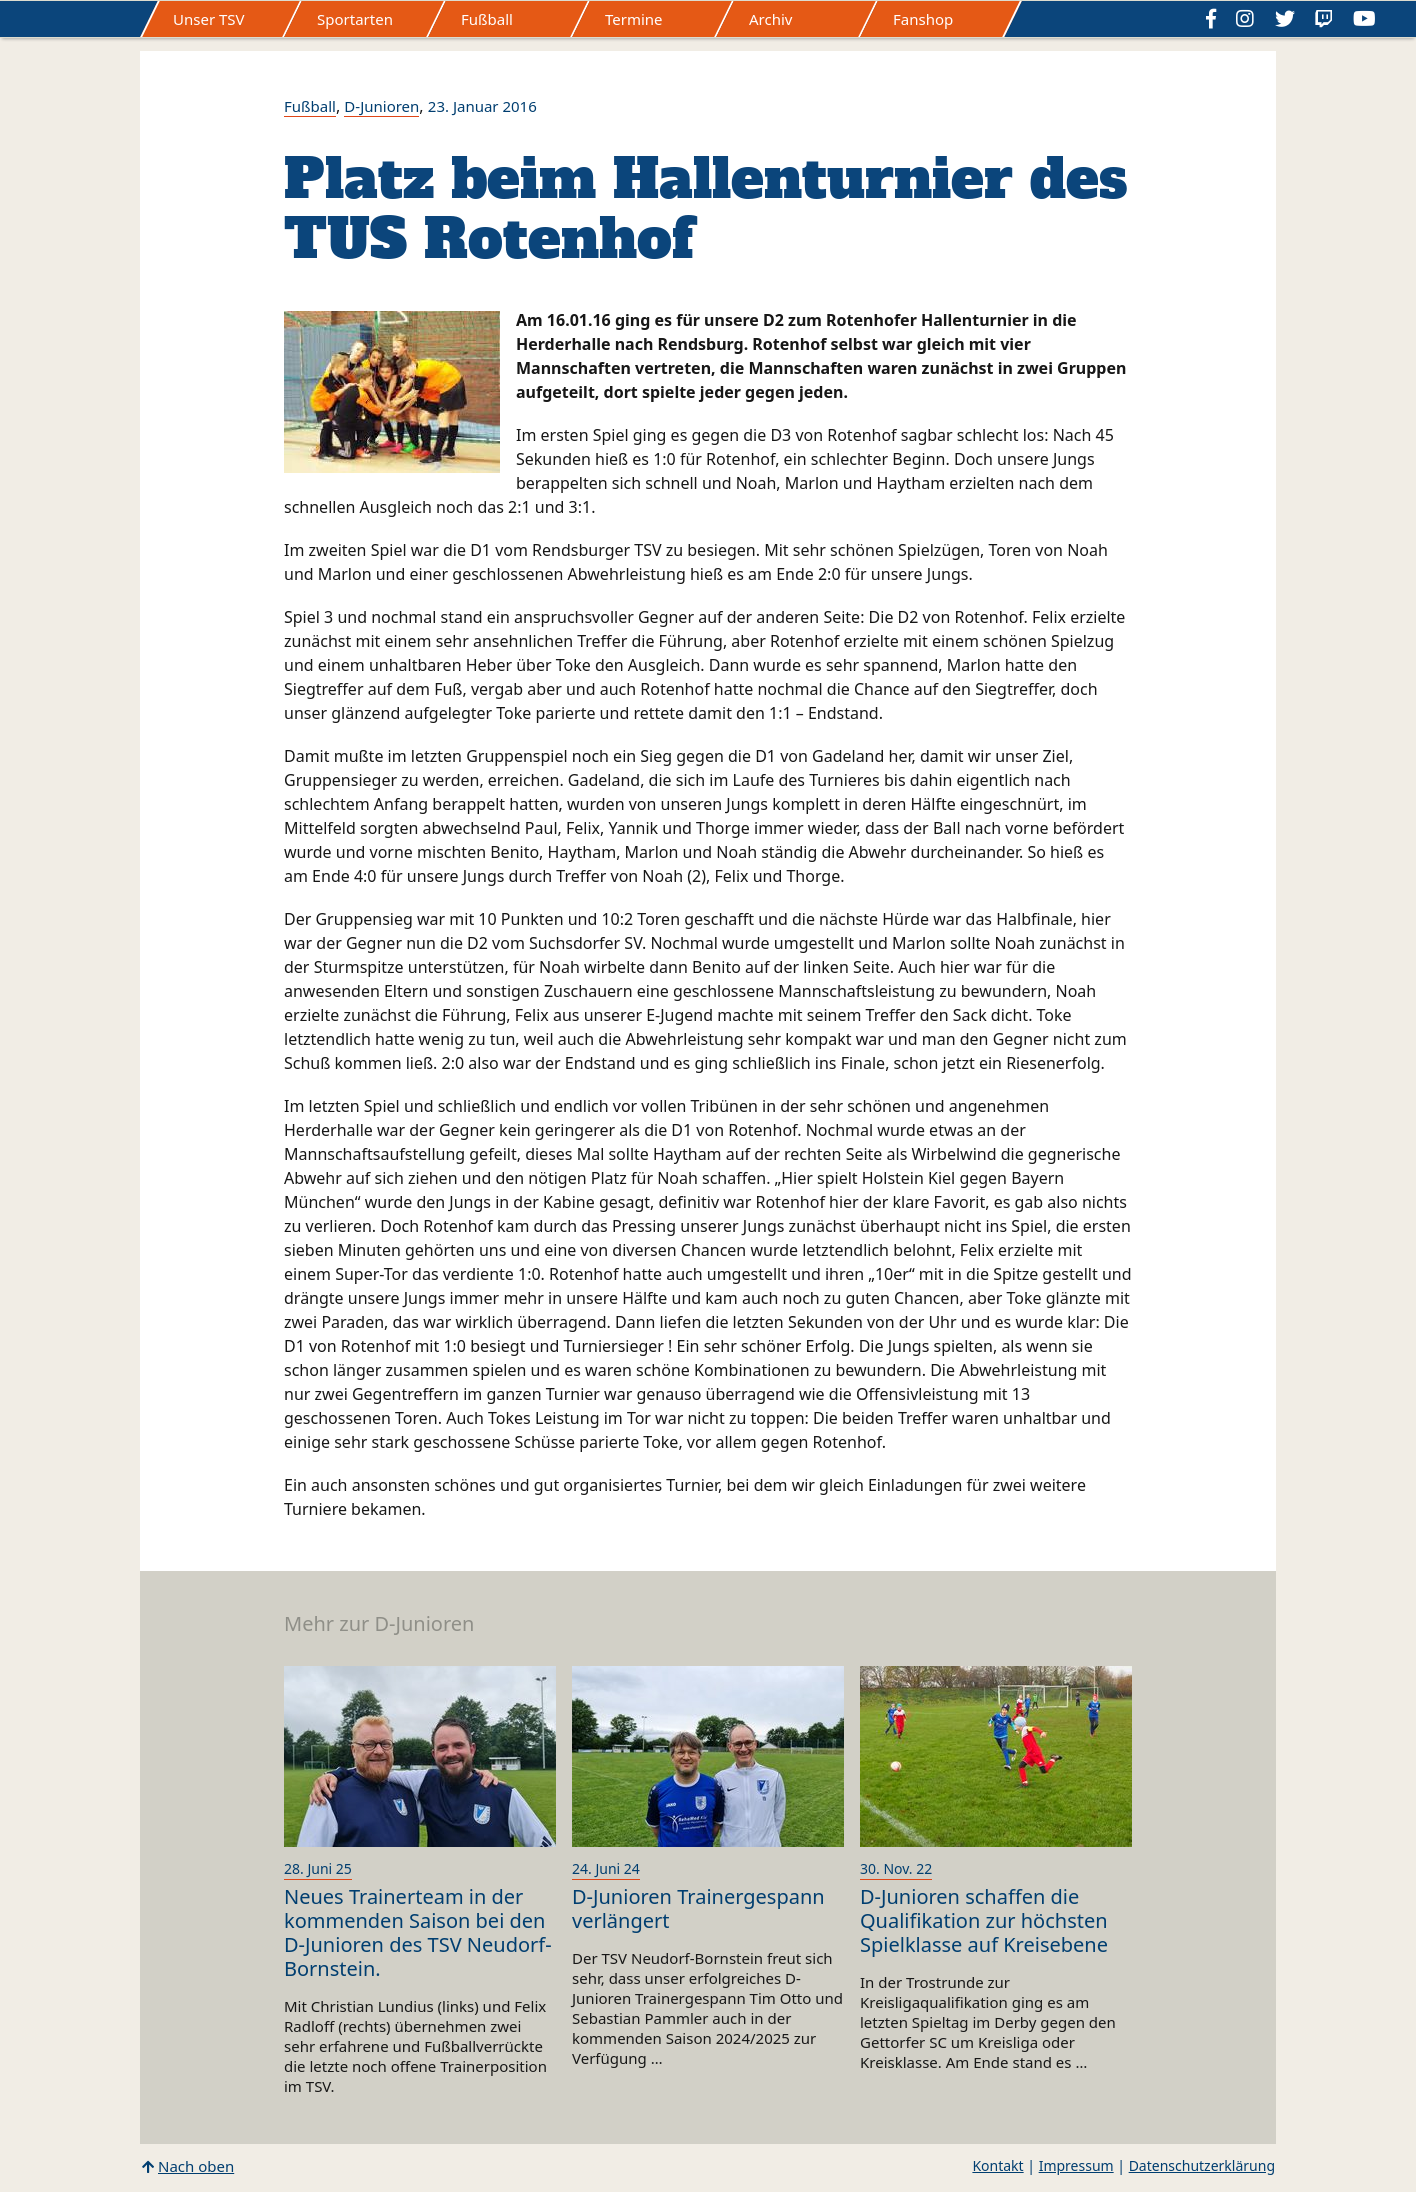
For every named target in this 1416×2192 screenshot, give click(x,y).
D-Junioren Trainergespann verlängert (698, 1908)
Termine (634, 19)
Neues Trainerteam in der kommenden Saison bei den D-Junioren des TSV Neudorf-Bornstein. (418, 1932)
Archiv (770, 19)
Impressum (1076, 2165)
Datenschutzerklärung (1202, 2165)
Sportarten (355, 19)
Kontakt (997, 2165)
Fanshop (923, 19)
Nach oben (196, 2166)
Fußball (487, 19)
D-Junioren (381, 106)
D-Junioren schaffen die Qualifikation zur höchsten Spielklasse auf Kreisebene (984, 1920)
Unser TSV (209, 19)
